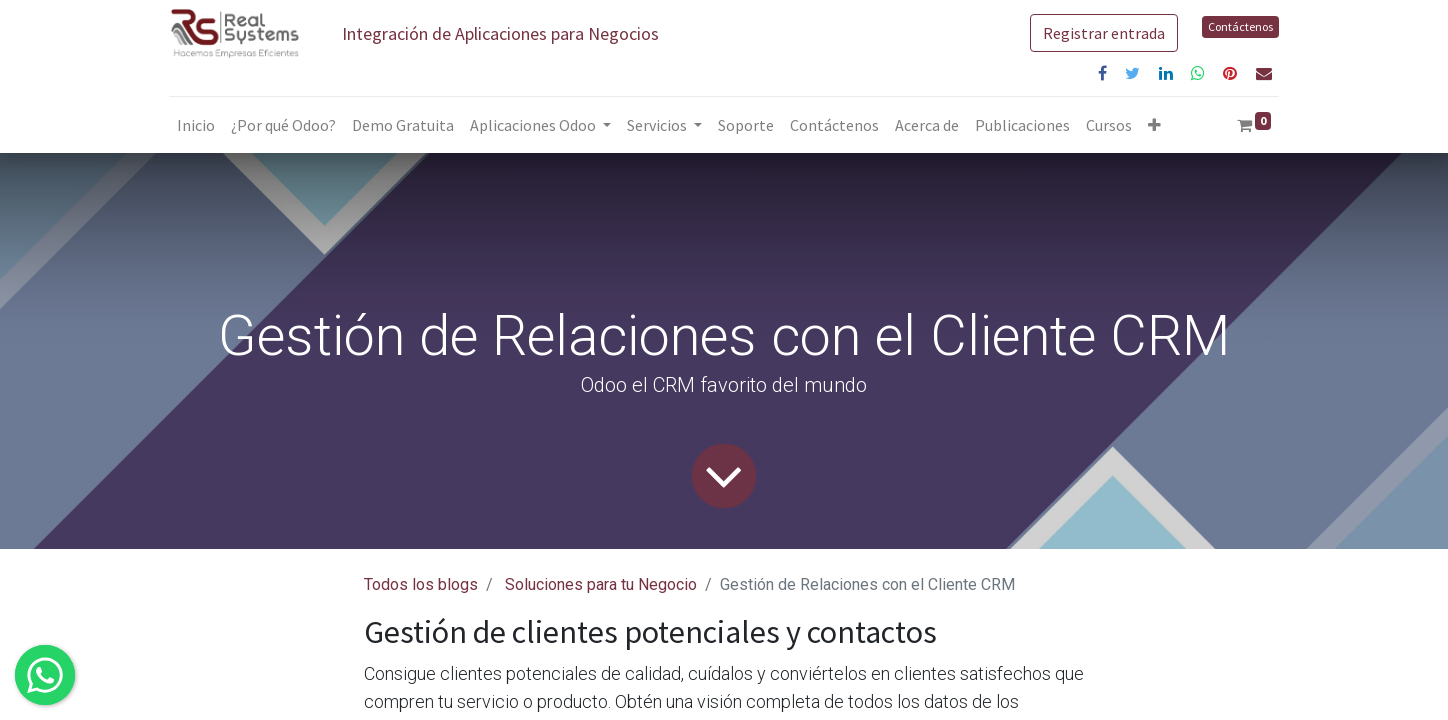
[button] (1154, 125)
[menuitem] (196, 125)
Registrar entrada (1104, 33)
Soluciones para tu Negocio (601, 584)
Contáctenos (1240, 26)
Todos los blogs (421, 584)
